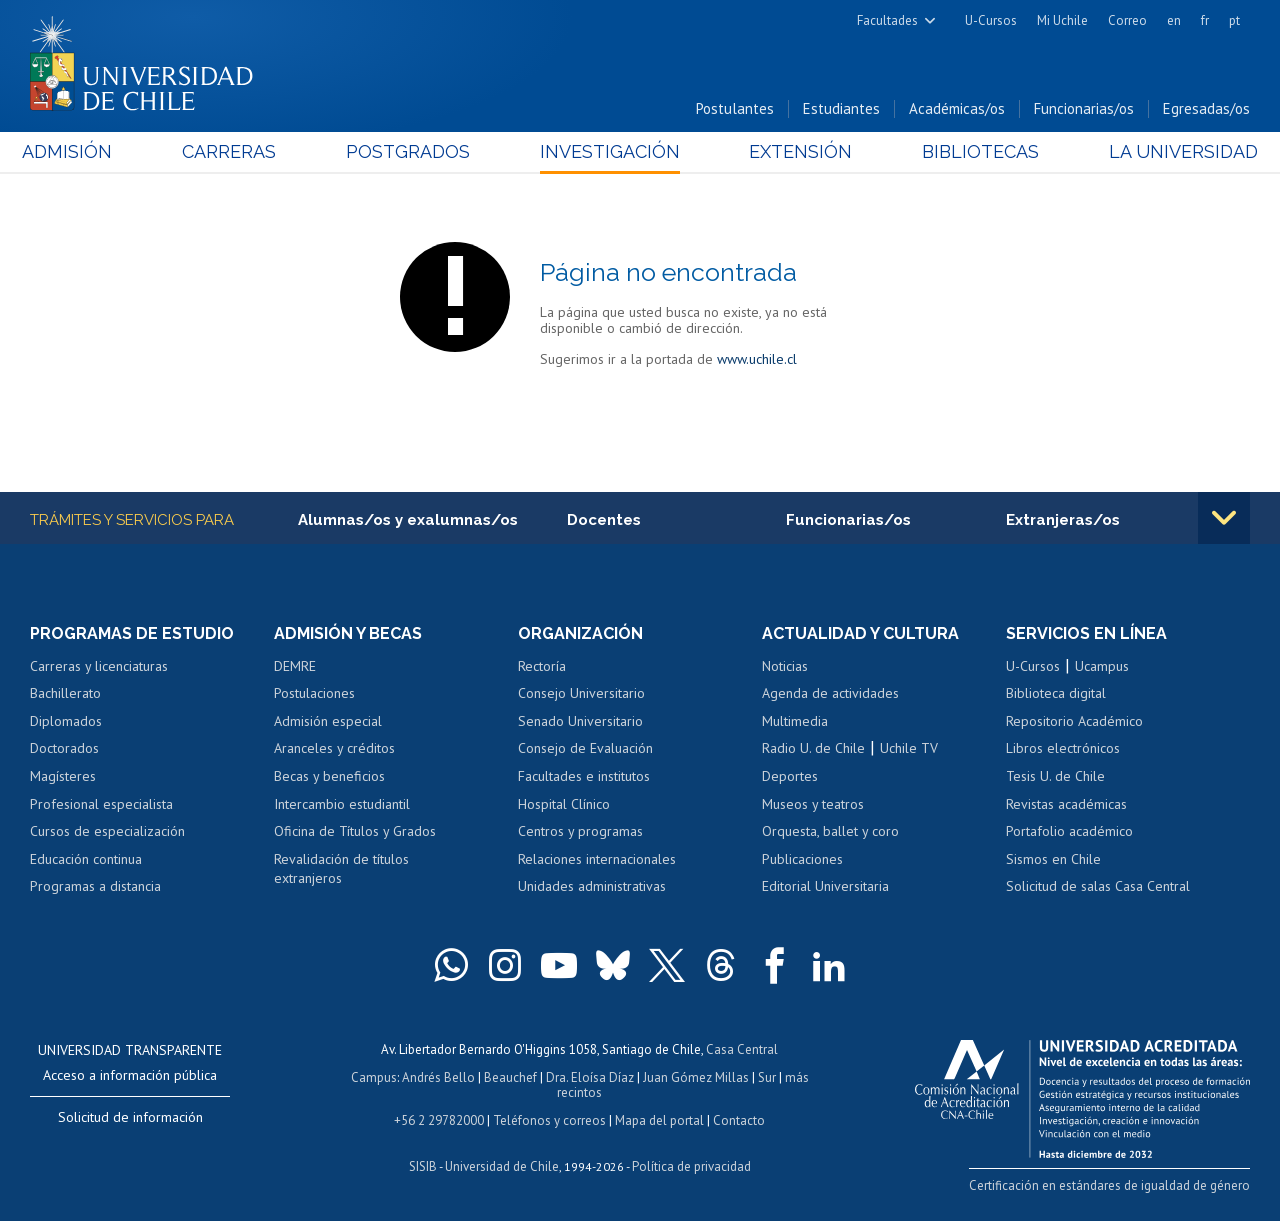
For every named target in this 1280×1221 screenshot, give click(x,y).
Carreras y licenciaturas (99, 666)
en (1174, 20)
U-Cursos (991, 20)
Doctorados (64, 748)
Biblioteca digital (1056, 693)
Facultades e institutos (584, 776)
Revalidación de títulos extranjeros (341, 869)
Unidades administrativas (592, 886)
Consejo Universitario (581, 693)
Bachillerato (65, 693)
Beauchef (510, 1077)
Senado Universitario (580, 721)
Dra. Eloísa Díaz (590, 1077)
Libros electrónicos (1063, 748)
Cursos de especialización (107, 831)
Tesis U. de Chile (1055, 776)
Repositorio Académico (1074, 721)
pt (1234, 20)
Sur (767, 1077)
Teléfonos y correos (549, 1120)
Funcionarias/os (1084, 108)
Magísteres (63, 776)
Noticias (785, 666)
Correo (1127, 20)
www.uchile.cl (757, 359)
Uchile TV (909, 748)
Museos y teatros (813, 804)
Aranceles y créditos (334, 748)
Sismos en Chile (1053, 859)
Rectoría (542, 666)
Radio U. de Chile (813, 748)
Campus (374, 1077)
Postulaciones (314, 693)
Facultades (887, 20)
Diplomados (66, 721)
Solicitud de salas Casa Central (1098, 886)
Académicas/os (957, 108)
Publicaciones (802, 859)
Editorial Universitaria (825, 886)
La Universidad (1175, 151)
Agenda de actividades (830, 693)
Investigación (609, 151)
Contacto (739, 1120)
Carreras (234, 151)
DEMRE (295, 666)
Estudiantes (841, 108)
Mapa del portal (659, 1120)
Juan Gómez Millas (696, 1077)
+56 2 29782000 (439, 1120)
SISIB (423, 1166)
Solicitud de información (130, 1117)
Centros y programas (580, 831)
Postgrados (410, 151)
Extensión (798, 151)
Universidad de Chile (502, 1166)
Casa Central (742, 1049)
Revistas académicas (1066, 804)
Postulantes (735, 108)
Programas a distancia (95, 886)
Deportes (790, 776)
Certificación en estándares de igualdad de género (1109, 1185)
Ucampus (1102, 666)
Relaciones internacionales (597, 859)
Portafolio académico (1069, 831)
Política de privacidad (691, 1166)
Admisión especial (328, 721)
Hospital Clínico (564, 804)
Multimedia (795, 721)
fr (1205, 20)
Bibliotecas (975, 151)
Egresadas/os (1206, 108)
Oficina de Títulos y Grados (355, 831)
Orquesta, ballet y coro (830, 831)
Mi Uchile (1062, 20)
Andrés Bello (438, 1077)
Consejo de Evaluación (585, 748)
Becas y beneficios (329, 776)
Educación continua (86, 859)
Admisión (75, 151)
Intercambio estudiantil (342, 804)
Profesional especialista (101, 804)
